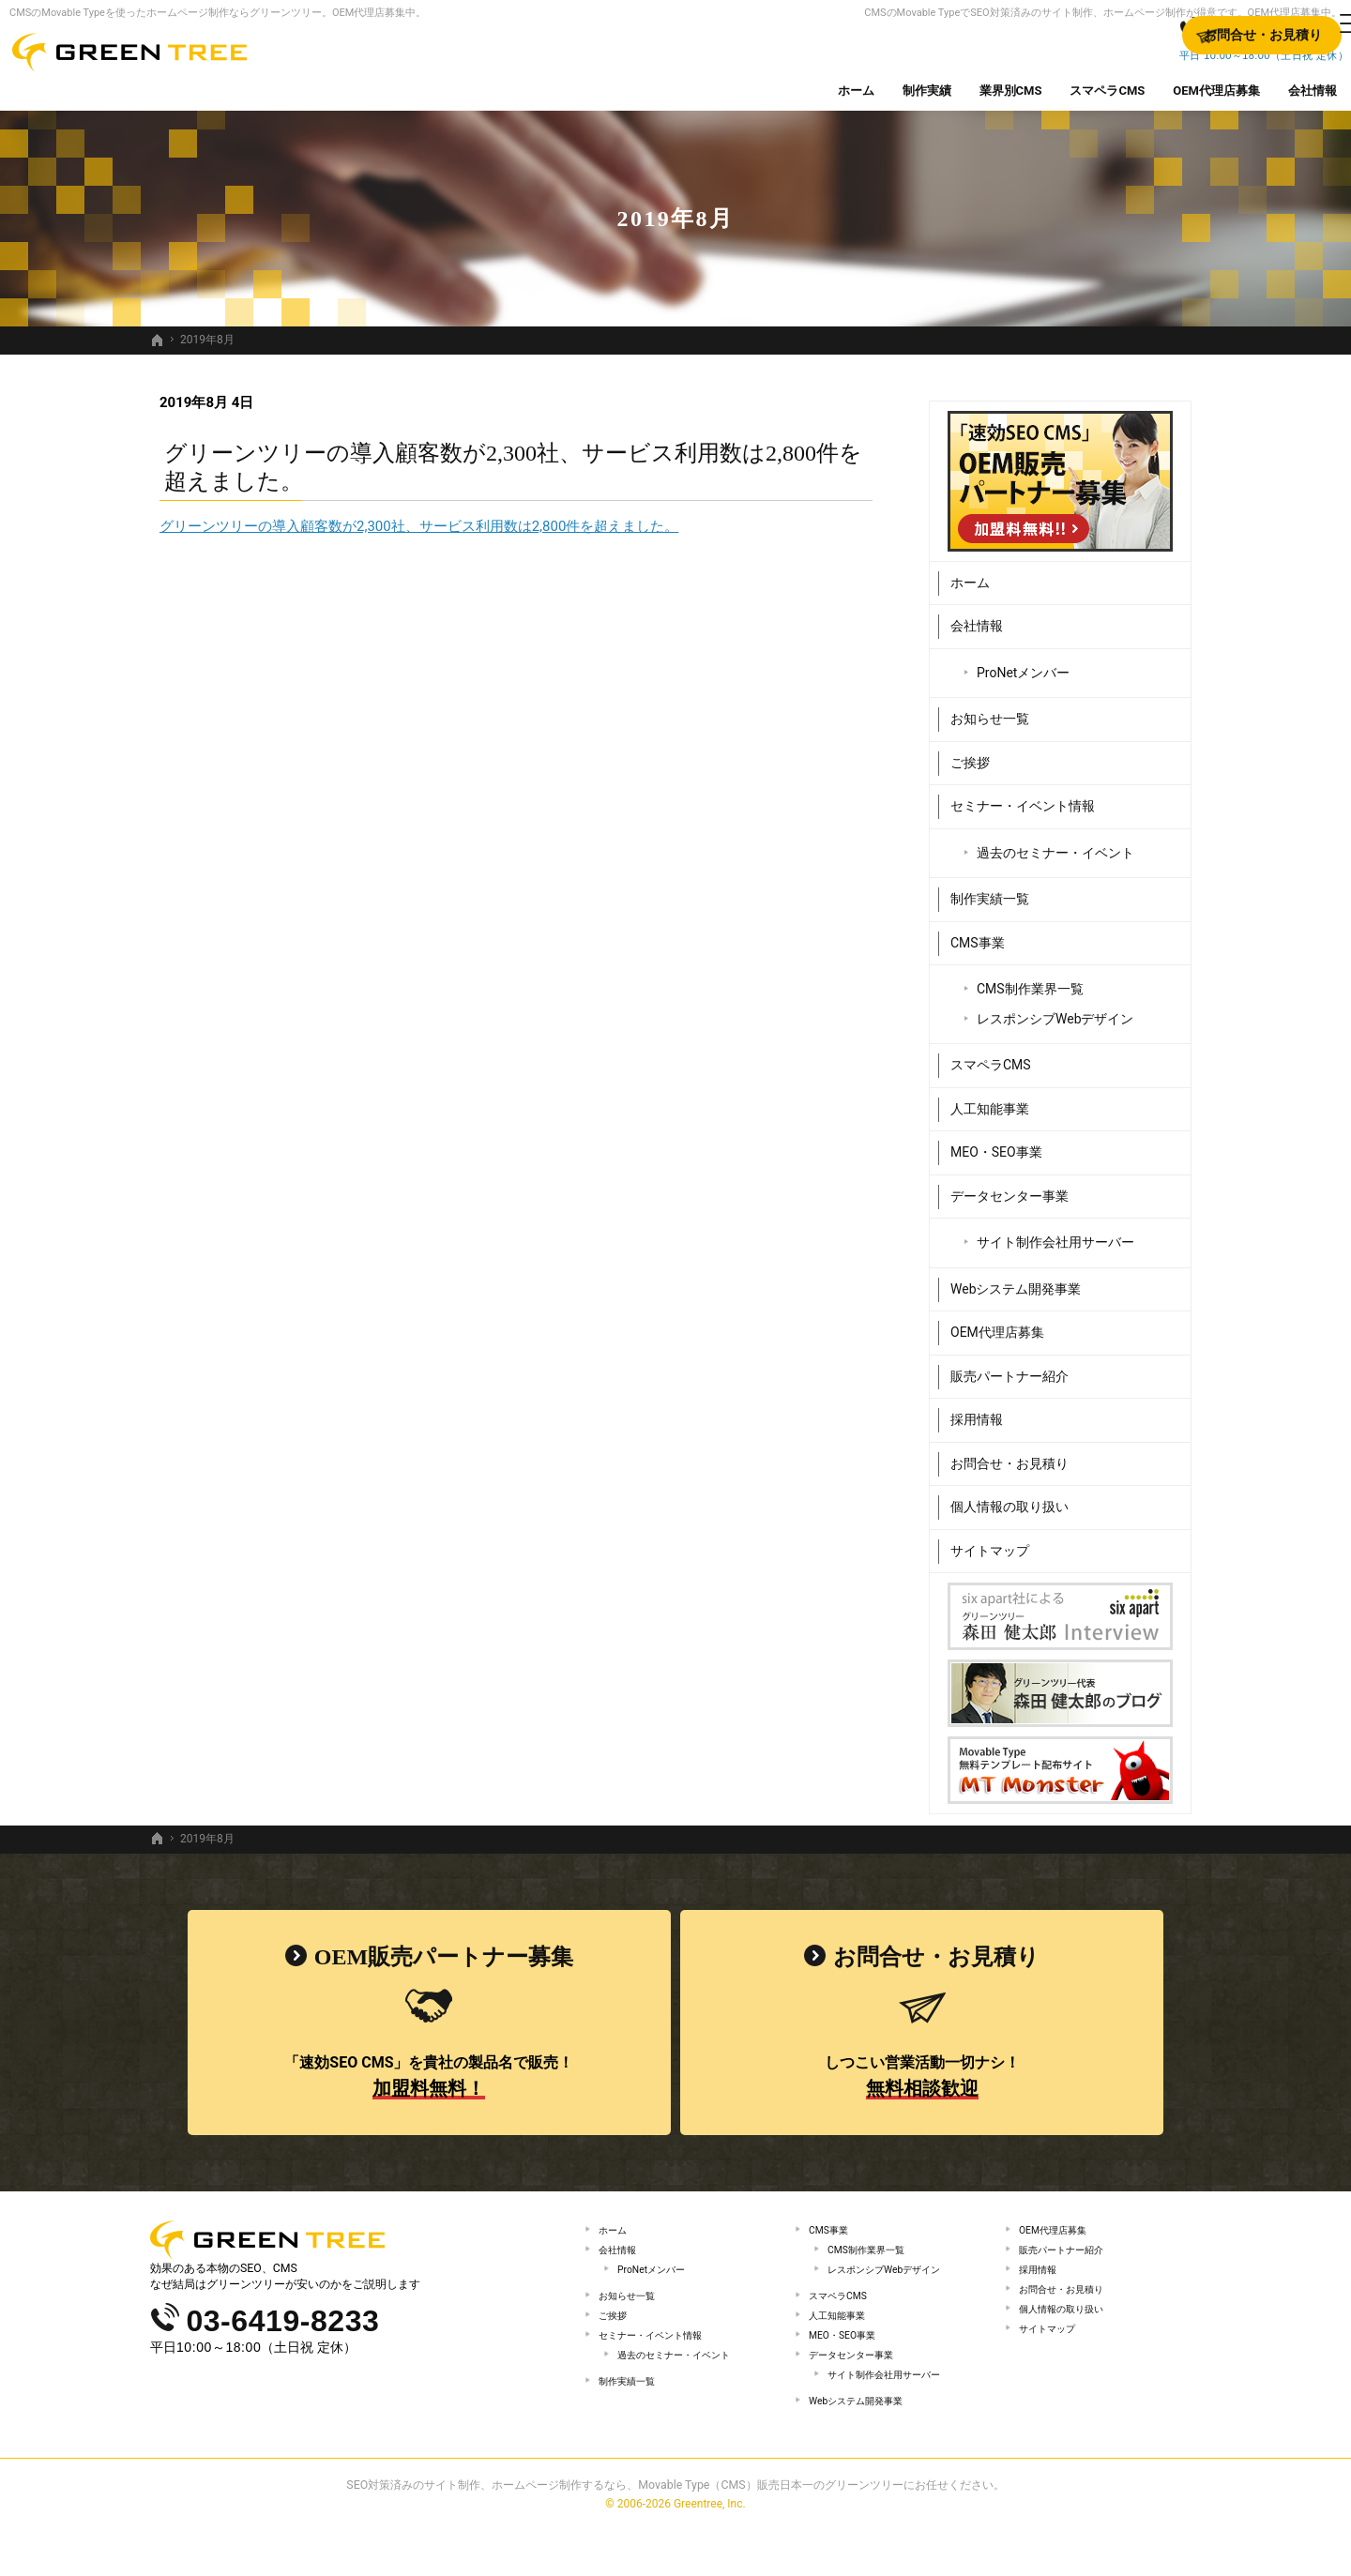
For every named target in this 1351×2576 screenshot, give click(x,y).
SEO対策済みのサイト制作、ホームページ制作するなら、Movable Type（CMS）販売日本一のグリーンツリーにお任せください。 (675, 2532)
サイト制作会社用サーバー (1055, 1234)
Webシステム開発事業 (1016, 1280)
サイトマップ (989, 1542)
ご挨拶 (970, 754)
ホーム (970, 574)
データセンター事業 (1009, 1187)
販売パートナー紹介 (1009, 1367)
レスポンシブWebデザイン (1055, 1010)
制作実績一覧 (989, 891)
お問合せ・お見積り (1009, 1454)
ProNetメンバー (1023, 664)
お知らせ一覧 (989, 711)
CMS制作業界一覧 (1030, 981)
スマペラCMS (990, 1057)
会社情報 (976, 618)
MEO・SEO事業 (996, 1144)
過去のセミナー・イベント (1055, 844)
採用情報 (976, 1411)
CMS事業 (977, 934)
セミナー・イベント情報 (1022, 798)
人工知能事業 (989, 1100)
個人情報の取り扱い (1009, 1499)
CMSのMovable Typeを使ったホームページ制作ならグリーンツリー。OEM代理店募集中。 (217, 13)
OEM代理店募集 (997, 1324)
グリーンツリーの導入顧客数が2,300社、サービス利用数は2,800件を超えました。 (418, 526)
